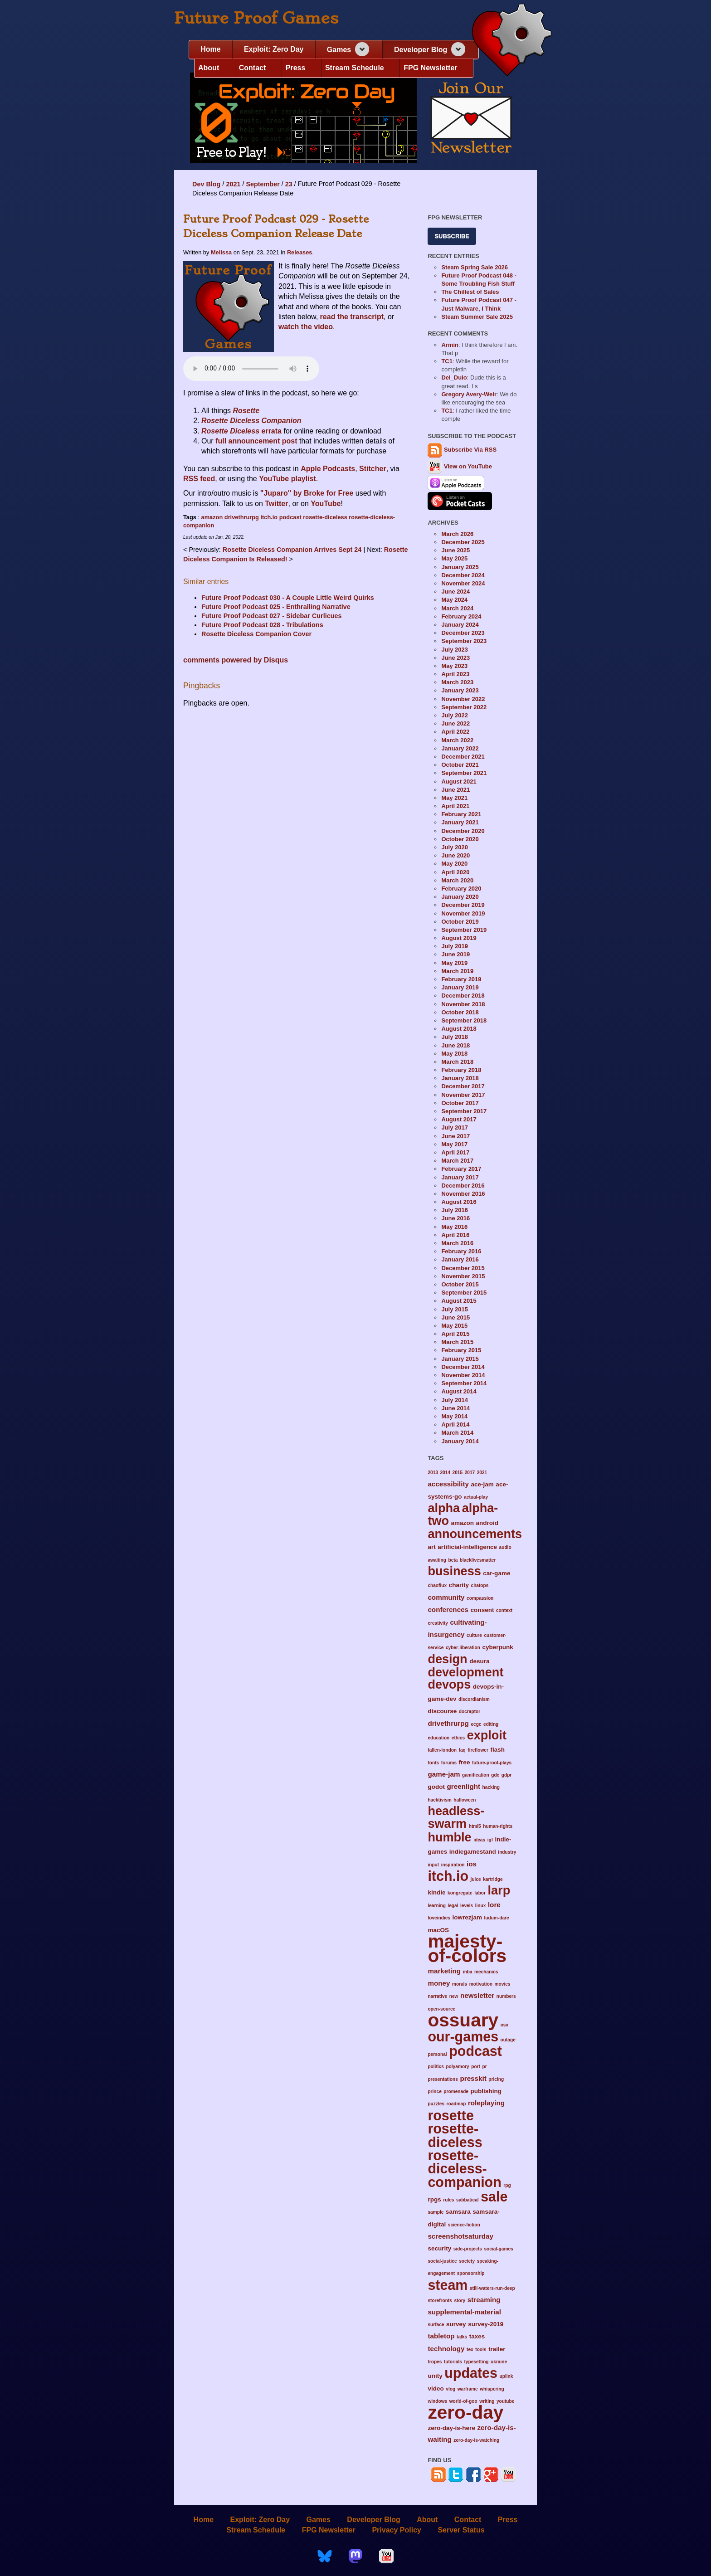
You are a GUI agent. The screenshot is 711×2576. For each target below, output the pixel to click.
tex (470, 2349)
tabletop (441, 2336)
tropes (435, 2361)
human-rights (497, 1826)
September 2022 (464, 707)
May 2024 (454, 599)
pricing (496, 2079)
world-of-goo (463, 2401)
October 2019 (459, 921)
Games (339, 50)
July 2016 (454, 1210)
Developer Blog (420, 50)
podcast (290, 517)
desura (479, 1661)
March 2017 (457, 1160)
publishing (486, 2091)
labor (480, 1892)
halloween (464, 1799)
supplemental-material (464, 2312)
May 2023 (454, 665)
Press (296, 68)
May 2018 (454, 1053)
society (467, 2261)
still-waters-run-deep (492, 2288)
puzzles (436, 2103)
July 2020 (454, 847)
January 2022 (459, 748)
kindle (436, 1892)
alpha (444, 1508)
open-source (441, 2008)
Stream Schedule (354, 68)
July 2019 (454, 946)
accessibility (448, 1484)
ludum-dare (496, 1917)
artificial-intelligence (467, 1547)
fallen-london (442, 1750)
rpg (507, 2185)
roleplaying (486, 2103)
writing (486, 2401)
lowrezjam (467, 1917)
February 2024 (461, 616)
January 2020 (459, 896)
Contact (252, 68)
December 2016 (462, 1185)
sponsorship (471, 2273)
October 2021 (459, 764)
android (487, 1522)
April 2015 (455, 1333)
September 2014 (464, 1383)
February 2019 (461, 979)
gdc (495, 1775)
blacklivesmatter (478, 1560)
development (465, 1672)
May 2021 (454, 797)
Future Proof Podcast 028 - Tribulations (262, 624)
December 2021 (462, 756)
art (431, 1547)
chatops (480, 1585)
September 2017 (464, 1111)
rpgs (434, 2199)
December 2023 (462, 632)
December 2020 (462, 831)
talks (462, 2336)
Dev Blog (206, 184)
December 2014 (462, 1366)
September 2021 (464, 772)
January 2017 (459, 1177)
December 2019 (462, 904)
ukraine (499, 2361)
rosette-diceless (325, 517)
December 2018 (462, 995)
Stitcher (372, 468)
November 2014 (463, 1375)
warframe (468, 2388)
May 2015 (454, 1325)
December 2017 (462, 1086)
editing (490, 1724)
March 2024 (457, 608)
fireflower (478, 1750)
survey (456, 2324)
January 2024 (459, 624)
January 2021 (459, 822)
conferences (448, 1609)
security (439, 2248)
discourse (442, 1711)
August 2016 (458, 1201)
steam (448, 2285)
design (447, 1659)
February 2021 (461, 814)
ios (472, 1864)
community (446, 1597)
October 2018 (459, 1012)
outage (508, 2039)
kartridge (492, 1879)
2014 (445, 1472)
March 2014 (457, 1432)
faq (462, 1750)
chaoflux (437, 1585)
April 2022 (455, 731)
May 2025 (454, 558)
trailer (497, 2349)
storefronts (440, 2300)
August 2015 (458, 1300)
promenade (455, 2091)
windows (437, 2401)
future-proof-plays (491, 1762)
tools (480, 2349)
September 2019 (464, 929)
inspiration (453, 1864)
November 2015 (463, 1276)
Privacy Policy (396, 2530)
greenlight (463, 1786)
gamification (475, 1775)
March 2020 (457, 880)
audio (505, 1547)
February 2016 (461, 1251)
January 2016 (459, 1259)
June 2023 (455, 657)
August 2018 (458, 1028)
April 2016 (455, 1235)
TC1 (447, 361)
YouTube (326, 503)
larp (499, 1890)
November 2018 (463, 1004)
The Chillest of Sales (470, 291)
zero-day (465, 2412)
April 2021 (455, 806)
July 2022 (454, 715)
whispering (492, 2388)
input (433, 1864)
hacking (491, 1787)
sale (494, 2196)
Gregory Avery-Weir (469, 394)
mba (467, 1971)
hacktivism (439, 1799)
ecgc (476, 1724)
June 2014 (455, 1408)
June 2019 (455, 954)
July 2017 (454, 1127)
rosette (451, 2115)
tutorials (453, 2361)
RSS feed (199, 478)
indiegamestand (472, 1851)
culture (474, 1635)
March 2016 (457, 1243)
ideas (479, 1839)
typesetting (476, 2361)
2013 (433, 1472)
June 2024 (455, 591)
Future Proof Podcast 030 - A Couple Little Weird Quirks (287, 597)
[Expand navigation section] (362, 49)
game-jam (444, 1774)
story (459, 2300)
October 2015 (459, 1284)
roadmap (456, 2103)
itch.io (269, 517)
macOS (438, 1930)
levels (466, 1905)
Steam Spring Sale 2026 (474, 267)
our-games (463, 2036)
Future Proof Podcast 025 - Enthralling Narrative (276, 606)
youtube (505, 2401)
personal (437, 2054)
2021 (233, 184)
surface (436, 2324)
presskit (473, 2078)
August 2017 (458, 1119)
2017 (470, 1472)
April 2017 (455, 1152)
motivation (480, 1984)
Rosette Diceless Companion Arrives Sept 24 (293, 549)
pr (484, 2066)
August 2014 (458, 1391)
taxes (477, 2336)
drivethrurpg (241, 517)
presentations (443, 2079)
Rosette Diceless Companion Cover (256, 634)
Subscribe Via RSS (470, 450)
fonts (433, 1762)
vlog (450, 2388)
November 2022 (463, 699)
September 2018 (464, 1020)
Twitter (276, 503)
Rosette (246, 410)
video (435, 2388)
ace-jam (482, 1484)
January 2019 (459, 987)
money (439, 1983)
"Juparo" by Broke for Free (306, 493)
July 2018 (454, 1036)
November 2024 (463, 583)
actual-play (476, 1497)
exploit (486, 1735)
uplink (506, 2376)
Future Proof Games (256, 18)
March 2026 (457, 534)
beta (453, 1560)
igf (490, 1839)
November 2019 (463, 913)
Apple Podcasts (328, 468)
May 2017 (454, 1144)
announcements (475, 1534)
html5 (475, 1826)
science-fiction (464, 2224)
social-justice (442, 2261)
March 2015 (457, 1342)
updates (470, 2373)
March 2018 (457, 1061)
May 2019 (454, 962)
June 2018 (455, 1045)
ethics (458, 1737)
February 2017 (461, 1168)
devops (449, 1684)
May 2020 (454, 863)
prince (434, 2091)
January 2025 (459, 567)
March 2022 (457, 740)
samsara (458, 2211)
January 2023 (459, 690)
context (504, 1610)
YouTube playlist (287, 478)
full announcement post (256, 441)
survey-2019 (485, 2324)
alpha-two (463, 1514)
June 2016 (455, 1218)
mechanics (486, 1971)
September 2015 (464, 1292)
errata (241, 431)
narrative (437, 1996)
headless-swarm (456, 1817)
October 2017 (459, 1103)
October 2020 (459, 839)
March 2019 (457, 971)
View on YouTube (460, 466)
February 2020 (461, 888)
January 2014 (459, 1441)
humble (449, 1837)
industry (507, 1852)
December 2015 (462, 1268)
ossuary (463, 2020)
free (464, 1762)
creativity (438, 1623)
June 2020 (455, 855)
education (438, 1737)
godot (436, 1786)
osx (504, 2024)
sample (435, 2212)
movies (503, 1984)
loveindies (439, 1917)
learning (436, 1905)
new (453, 1996)
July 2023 (454, 649)
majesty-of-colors (467, 1948)
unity (435, 2375)
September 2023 (464, 641)
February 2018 (461, 1069)
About (208, 68)
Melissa (221, 252)
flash (497, 1749)
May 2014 (454, 1416)
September (262, 184)
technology (446, 2348)
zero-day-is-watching (476, 2440)
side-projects (467, 2248)
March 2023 (457, 682)
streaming (484, 2299)
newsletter (477, 1995)
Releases (299, 252)
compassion (480, 1598)
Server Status (461, 2530)
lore (494, 1905)
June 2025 (455, 550)
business (454, 1571)
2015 (458, 1472)
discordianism (474, 1699)
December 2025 (462, 542)
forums (449, 1762)
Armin (449, 344)
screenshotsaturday (460, 2236)
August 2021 (458, 781)
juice (476, 1879)
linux (480, 1905)
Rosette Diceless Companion (251, 420)
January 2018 (459, 1078)
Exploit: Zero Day (274, 49)
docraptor (469, 1711)
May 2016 (454, 1226)
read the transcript (352, 317)
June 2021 (455, 789)
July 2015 (454, 1309)
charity (459, 1585)
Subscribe (451, 236)
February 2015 (461, 1350)
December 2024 (462, 575)
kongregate (460, 1892)
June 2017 (455, 1136)
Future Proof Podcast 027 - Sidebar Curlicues (271, 615)
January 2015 (459, 1358)
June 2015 (455, 1317)
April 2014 (455, 1424)
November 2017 (463, 1094)
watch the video (305, 327)
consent (482, 1610)
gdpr (507, 1775)
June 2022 (455, 723)
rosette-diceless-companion (464, 2168)
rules (448, 2199)
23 (288, 184)
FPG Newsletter (430, 68)
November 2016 (463, 1193)
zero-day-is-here (451, 2428)
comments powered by (235, 660)
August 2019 (458, 938)
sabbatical (467, 2199)
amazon (212, 517)
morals (459, 1984)
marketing (444, 1971)
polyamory (457, 2066)
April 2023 (455, 674)
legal (453, 1905)
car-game (496, 1573)
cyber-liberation (463, 1647)
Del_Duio (454, 377)
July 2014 (454, 1400)
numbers (506, 1996)
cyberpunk (497, 1647)
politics (436, 2066)
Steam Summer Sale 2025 (477, 316)
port (475, 2066)
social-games (498, 2248)
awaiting (437, 1560)
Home (210, 49)
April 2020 (455, 872)
